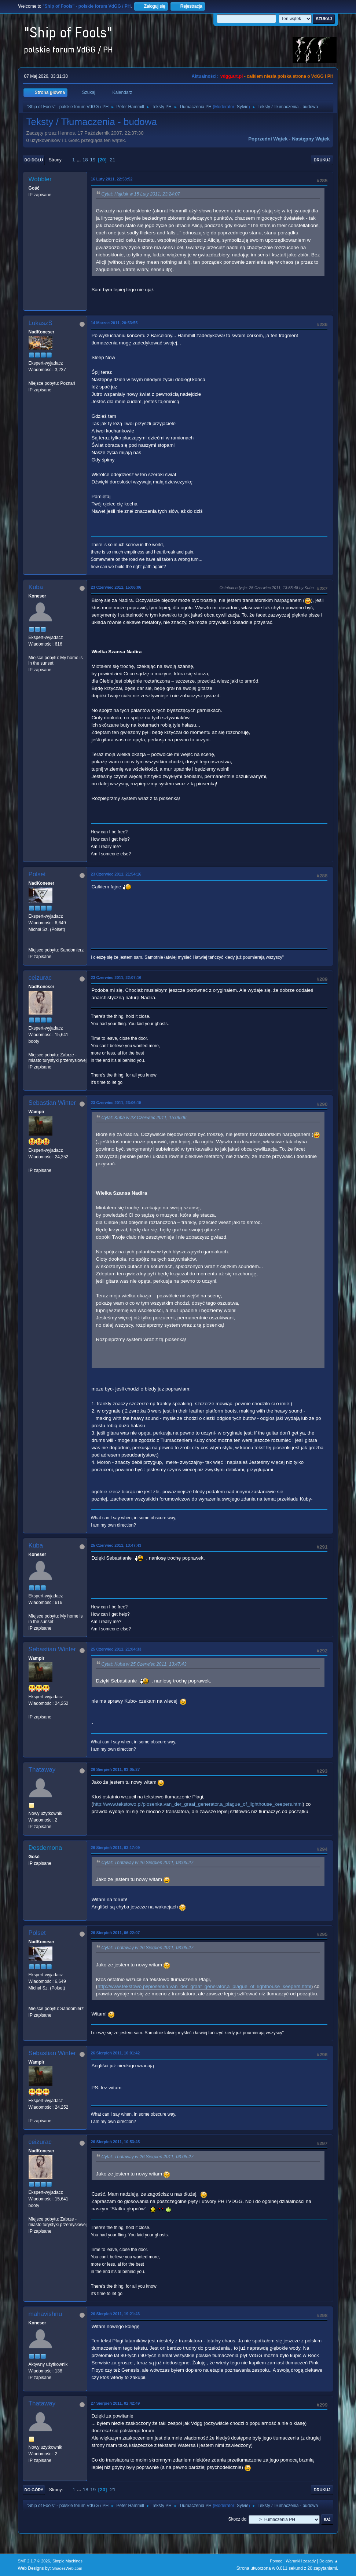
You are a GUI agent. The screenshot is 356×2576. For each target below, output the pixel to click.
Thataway (42, 1769)
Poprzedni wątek (267, 139)
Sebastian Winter (52, 1102)
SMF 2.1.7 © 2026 (34, 2561)
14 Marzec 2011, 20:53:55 (114, 323)
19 (92, 159)
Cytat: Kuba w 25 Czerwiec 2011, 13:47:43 (144, 1664)
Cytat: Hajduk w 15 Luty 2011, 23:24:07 (141, 194)
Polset (37, 874)
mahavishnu (45, 2313)
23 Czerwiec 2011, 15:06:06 (116, 587)
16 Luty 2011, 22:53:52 (112, 179)
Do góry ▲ (328, 2561)
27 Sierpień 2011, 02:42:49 (115, 2403)
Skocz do (237, 2519)
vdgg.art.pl (231, 76)
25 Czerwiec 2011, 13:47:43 (116, 1545)
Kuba (36, 587)
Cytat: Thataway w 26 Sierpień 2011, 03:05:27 (148, 1862)
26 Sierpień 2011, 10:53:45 (115, 2142)
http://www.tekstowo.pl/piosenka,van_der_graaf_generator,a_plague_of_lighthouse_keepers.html (197, 1804)
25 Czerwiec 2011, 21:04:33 (116, 1649)
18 (85, 159)
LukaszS (40, 322)
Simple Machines (67, 2561)
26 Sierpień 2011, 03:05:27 (115, 1769)
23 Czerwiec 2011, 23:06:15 (116, 1102)
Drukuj (322, 160)
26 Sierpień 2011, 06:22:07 (115, 1932)
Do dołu (34, 160)
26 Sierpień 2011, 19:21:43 (115, 2314)
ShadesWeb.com (67, 2568)
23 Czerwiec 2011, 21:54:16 (116, 874)
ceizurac (40, 977)
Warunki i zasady (301, 2561)
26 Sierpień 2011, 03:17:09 (115, 1847)
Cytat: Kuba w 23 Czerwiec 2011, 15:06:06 (144, 1117)
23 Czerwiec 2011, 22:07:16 (116, 977)
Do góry (34, 2490)
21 (112, 159)
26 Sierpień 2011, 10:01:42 (115, 2053)
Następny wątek (311, 139)
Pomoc (276, 2561)
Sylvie (243, 106)
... (79, 159)
